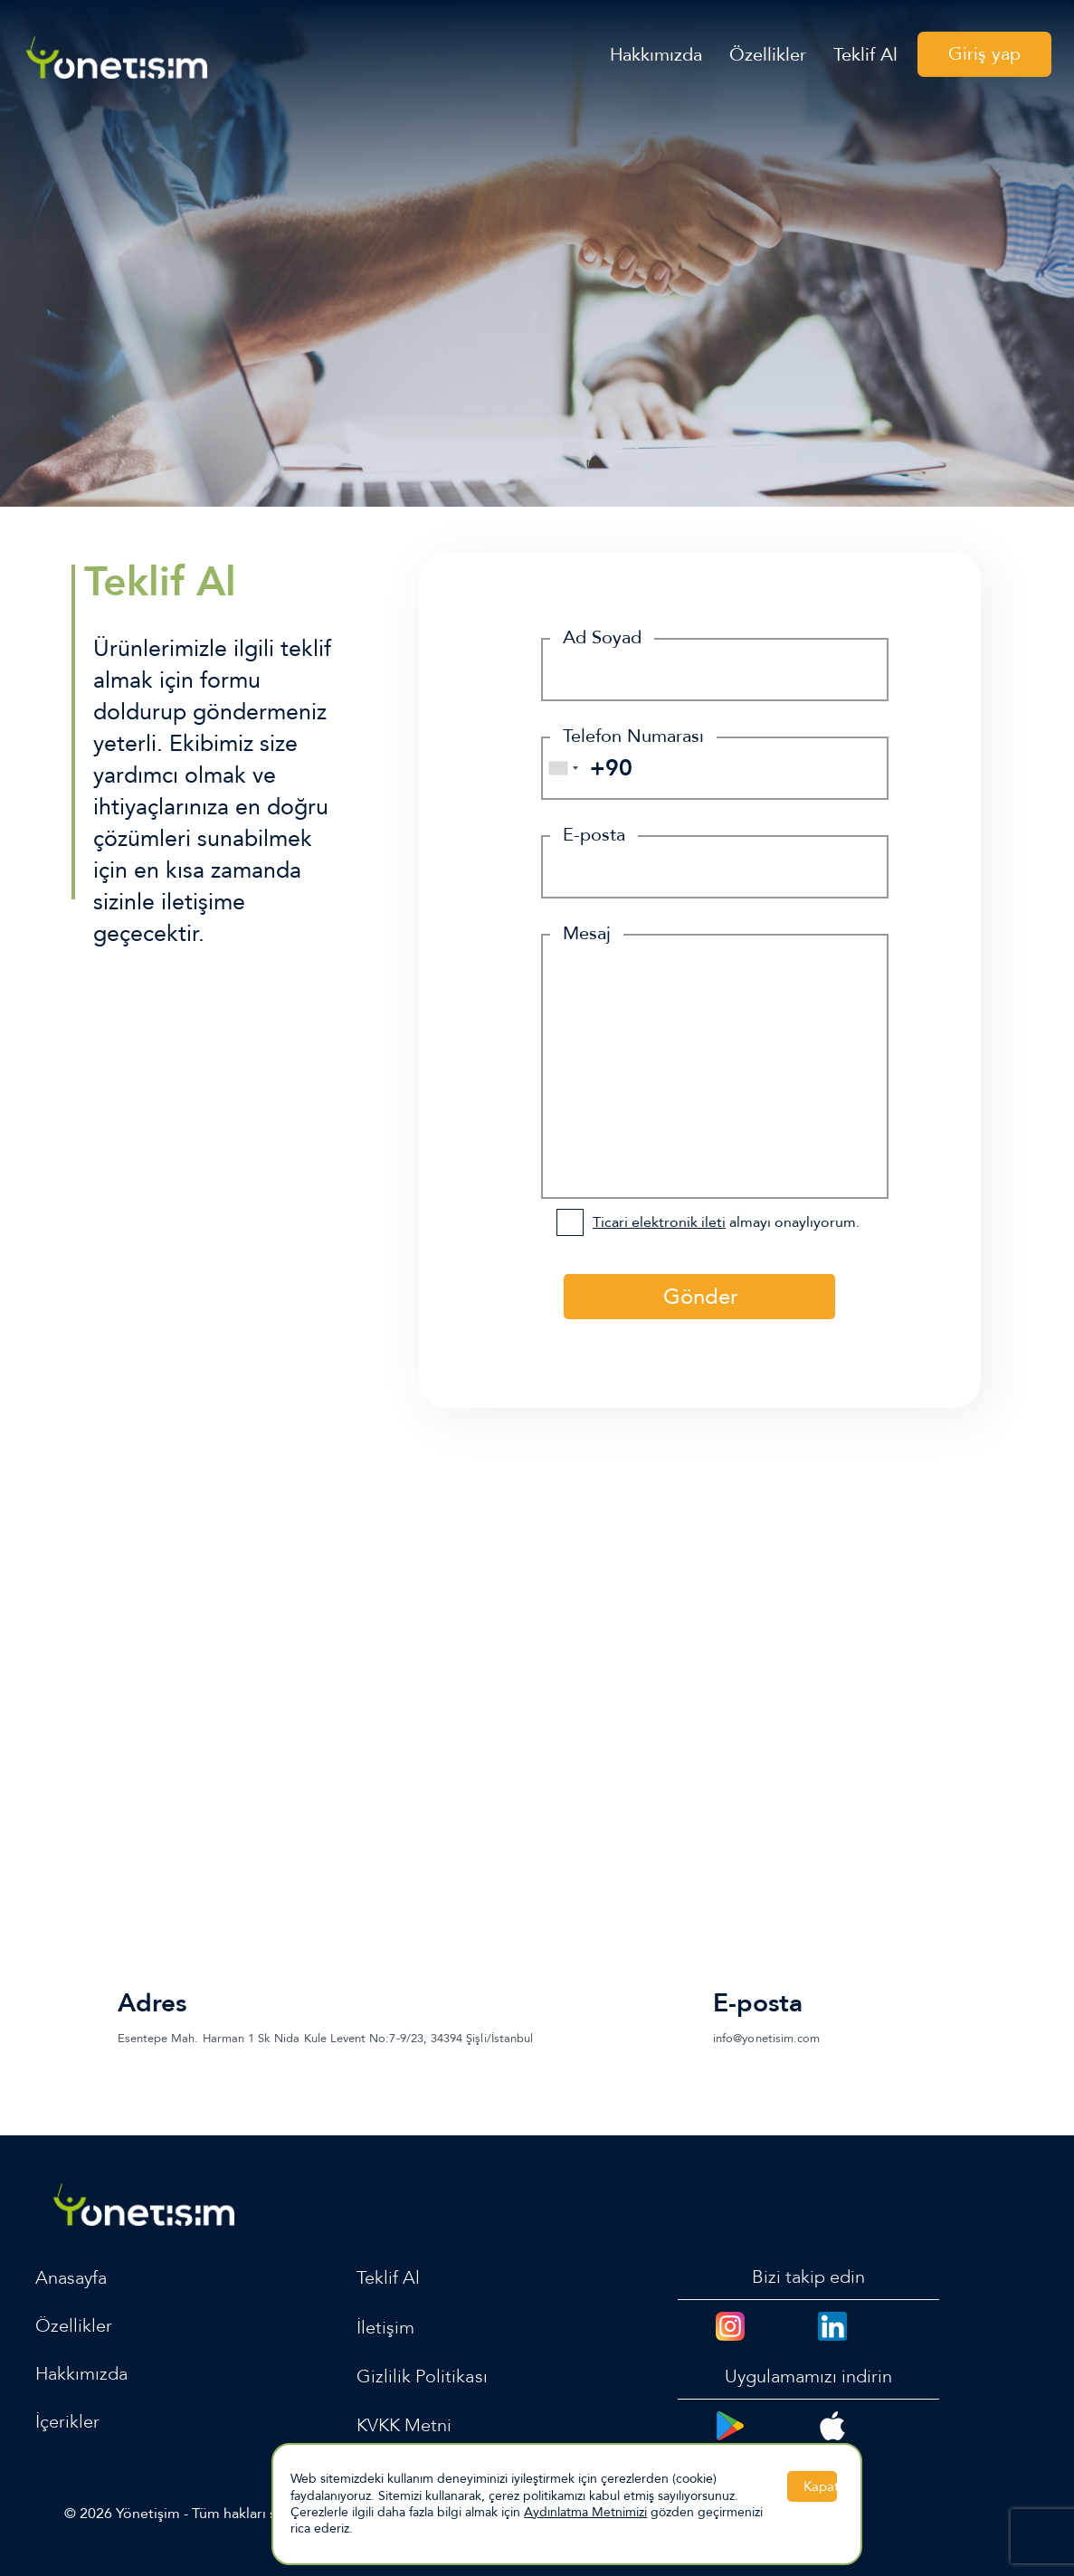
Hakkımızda (656, 56)
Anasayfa (71, 2278)
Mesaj (587, 933)
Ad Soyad (602, 637)
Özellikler (767, 56)
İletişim (385, 2327)
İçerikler (67, 2422)
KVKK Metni (404, 2425)
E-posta (594, 834)
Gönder (700, 1297)
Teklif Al (865, 56)
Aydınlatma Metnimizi (585, 2512)
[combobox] (563, 768)
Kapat (820, 2486)
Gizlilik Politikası (422, 2376)
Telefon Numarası (633, 736)
